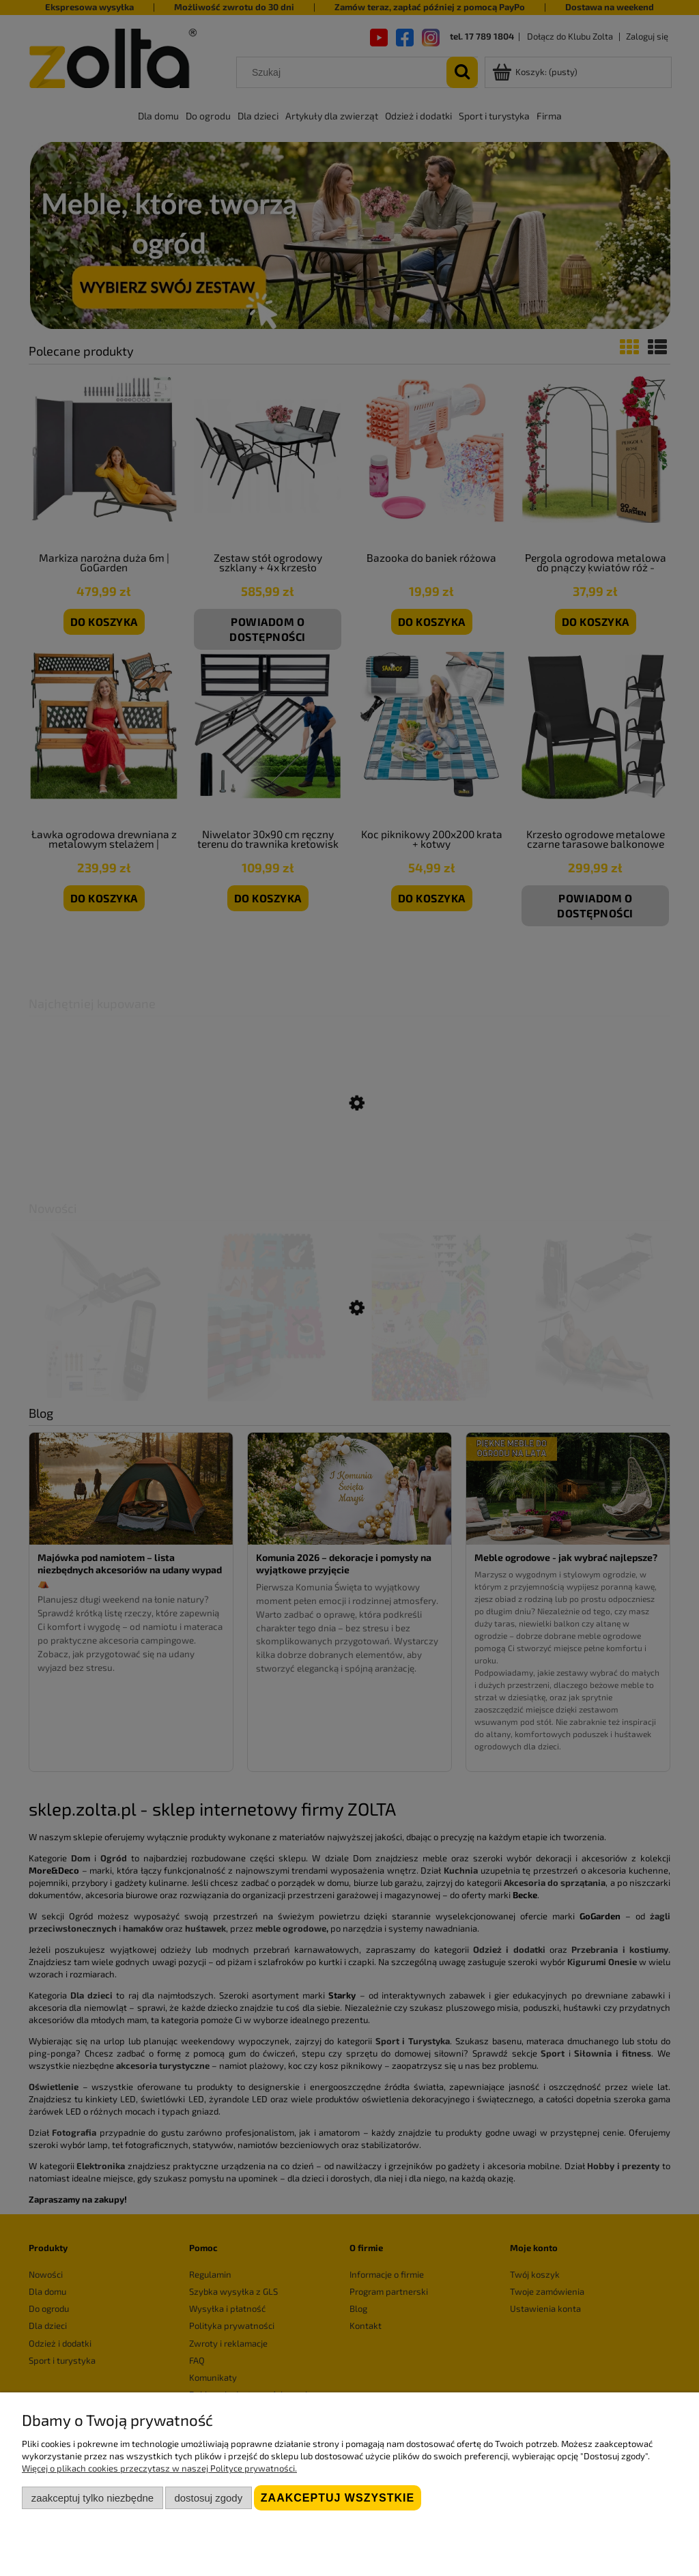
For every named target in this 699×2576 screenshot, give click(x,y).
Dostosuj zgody (208, 2498)
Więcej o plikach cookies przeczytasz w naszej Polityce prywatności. (159, 2468)
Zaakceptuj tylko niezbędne (92, 2498)
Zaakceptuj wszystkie (337, 2498)
